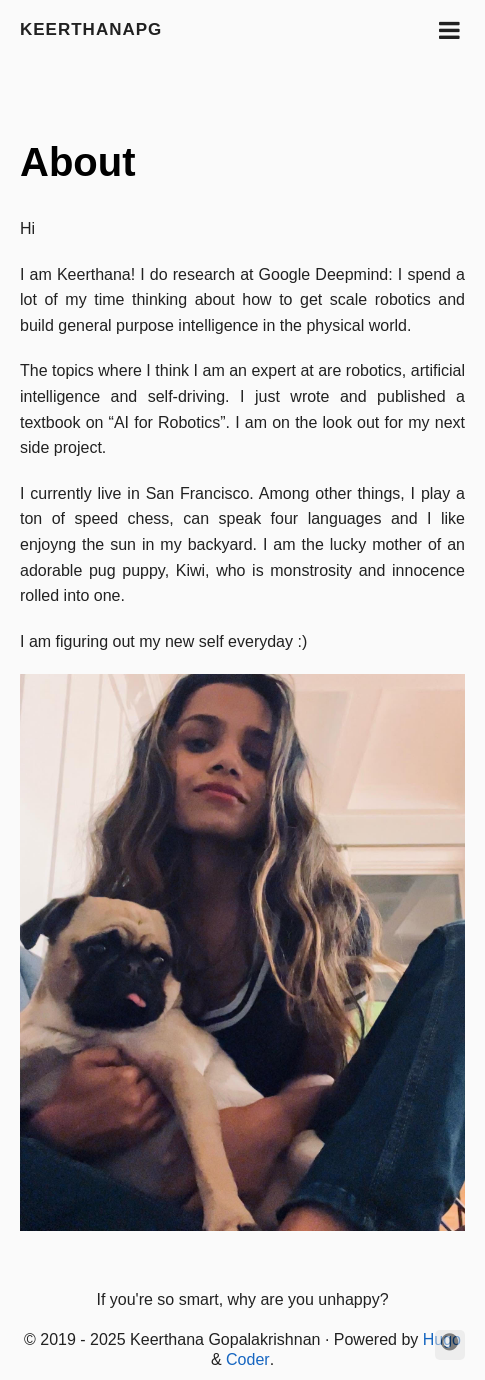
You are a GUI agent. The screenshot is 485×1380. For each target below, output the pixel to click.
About (78, 162)
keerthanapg (91, 29)
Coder (248, 1359)
